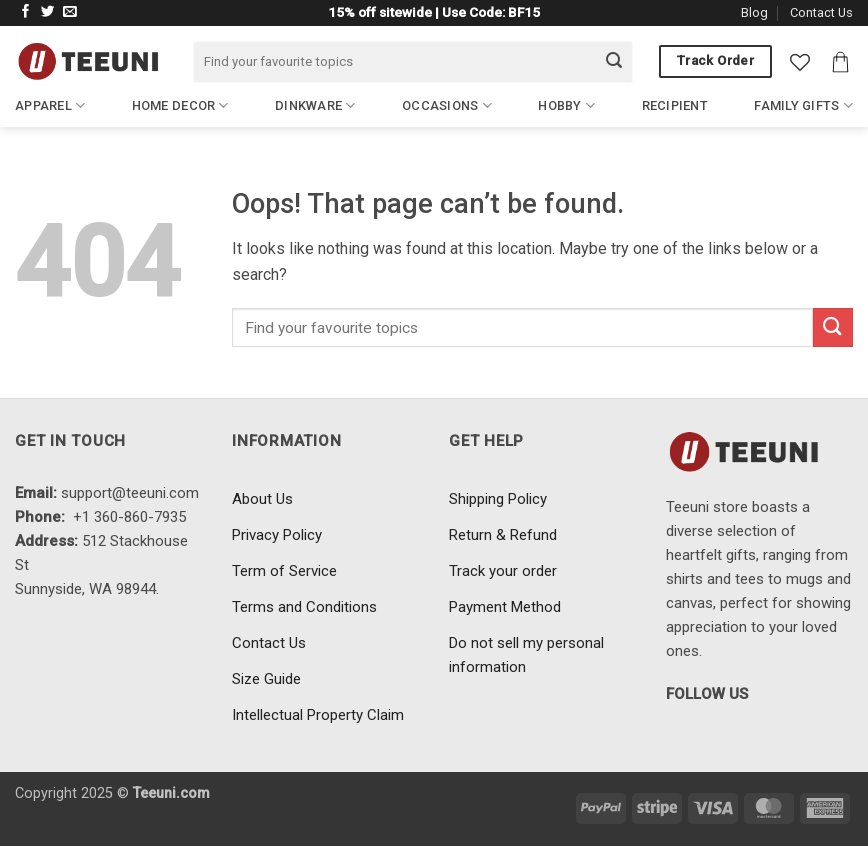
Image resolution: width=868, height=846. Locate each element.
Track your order (503, 571)
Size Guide (266, 679)
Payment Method (505, 607)
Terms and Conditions (304, 607)
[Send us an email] (70, 12)
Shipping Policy (498, 499)
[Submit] (614, 62)
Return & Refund (503, 535)
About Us (262, 499)
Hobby (566, 105)
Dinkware (315, 105)
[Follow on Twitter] (48, 12)
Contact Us (821, 12)
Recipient (675, 105)
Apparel (50, 105)
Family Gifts (803, 105)
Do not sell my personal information (526, 655)
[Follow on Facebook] (26, 12)
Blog (754, 12)
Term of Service (284, 571)
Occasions (447, 105)
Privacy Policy (277, 535)
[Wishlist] (800, 62)
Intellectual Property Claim (318, 715)
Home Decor (180, 105)
